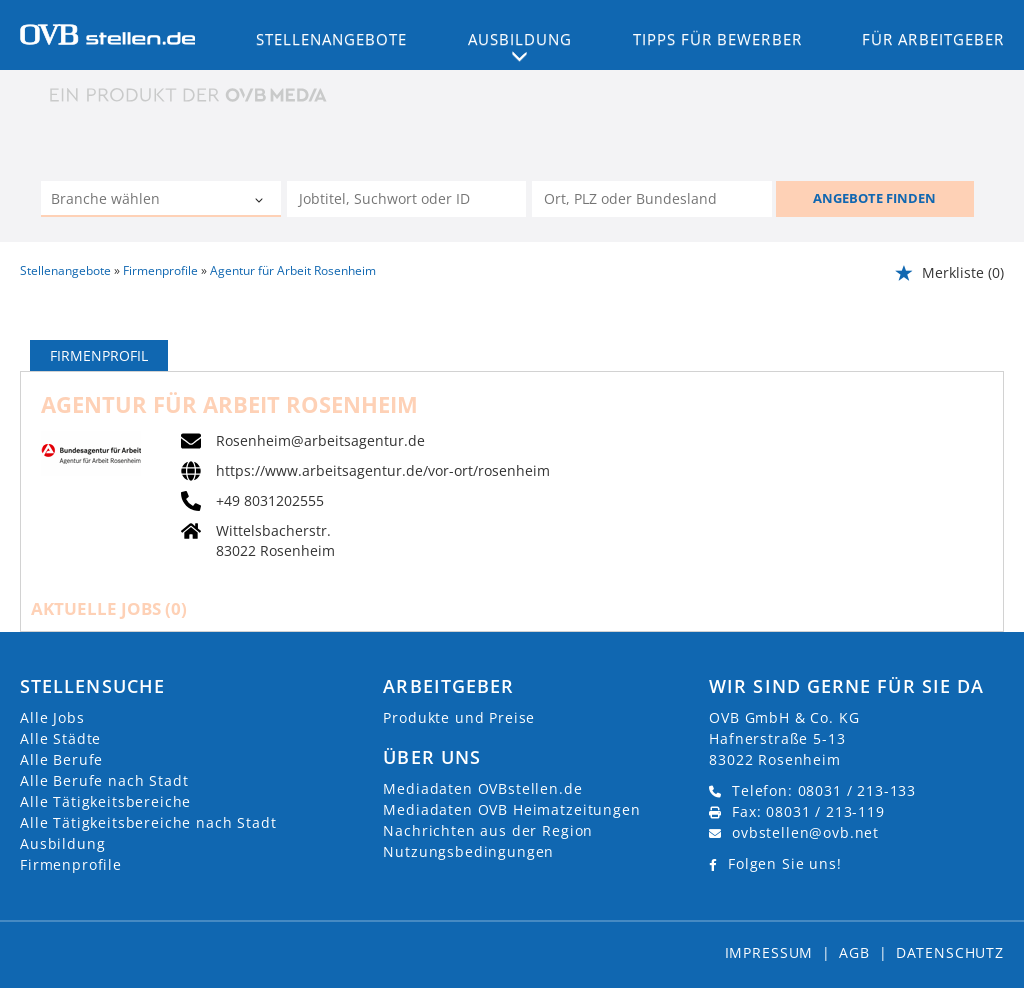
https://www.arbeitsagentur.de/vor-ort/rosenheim (383, 471)
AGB (854, 952)
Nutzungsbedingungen (468, 851)
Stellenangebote (332, 39)
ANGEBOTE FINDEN (874, 198)
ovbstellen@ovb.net (805, 832)
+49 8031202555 (270, 501)
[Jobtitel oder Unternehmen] (407, 199)
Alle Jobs (52, 717)
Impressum (769, 952)
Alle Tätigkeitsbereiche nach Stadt (148, 822)
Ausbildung (62, 843)
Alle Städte (60, 738)
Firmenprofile (71, 864)
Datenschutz (950, 952)
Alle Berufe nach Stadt (104, 780)
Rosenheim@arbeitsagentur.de (320, 441)
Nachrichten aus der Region (488, 830)
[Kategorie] (141, 201)
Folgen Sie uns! (785, 863)
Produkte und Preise (459, 717)
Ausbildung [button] (520, 39)
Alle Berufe (61, 759)
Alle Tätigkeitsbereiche (105, 801)
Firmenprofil (99, 355)
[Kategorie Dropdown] (261, 201)
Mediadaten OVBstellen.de (482, 788)
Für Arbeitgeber (933, 39)
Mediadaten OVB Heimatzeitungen (511, 809)
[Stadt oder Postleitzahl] (652, 199)
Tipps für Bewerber (717, 39)
